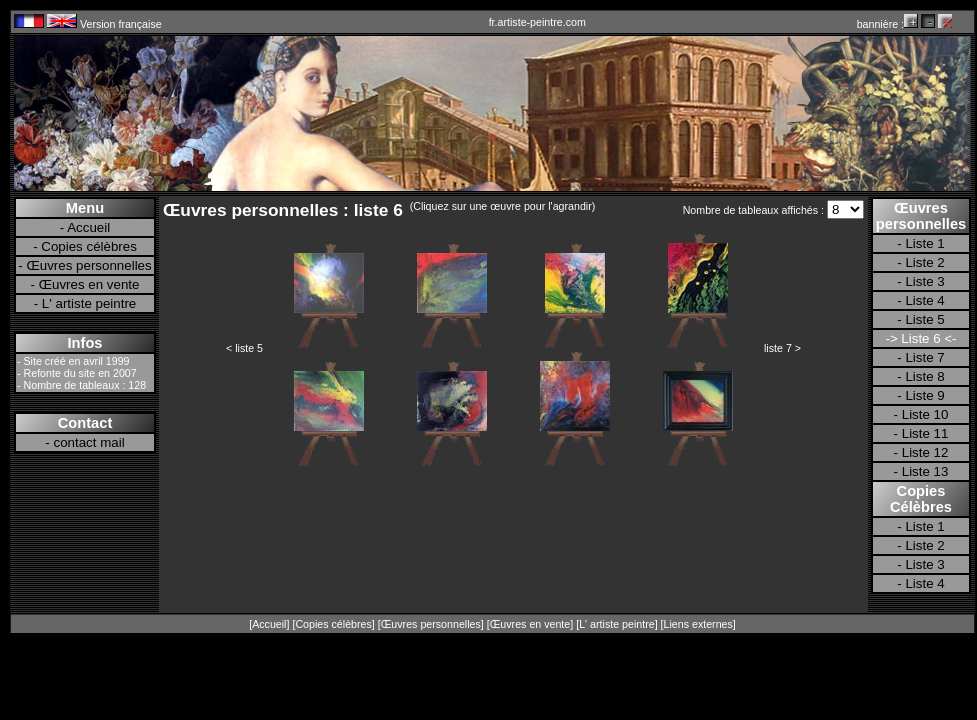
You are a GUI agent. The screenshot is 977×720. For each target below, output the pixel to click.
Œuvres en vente (89, 284)
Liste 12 (925, 452)
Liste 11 (925, 433)
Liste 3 (924, 281)
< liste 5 (244, 348)
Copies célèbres (89, 246)
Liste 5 (924, 319)
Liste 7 (924, 357)
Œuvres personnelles (88, 265)
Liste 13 (925, 471)
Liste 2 (924, 262)
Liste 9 (924, 395)
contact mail (89, 442)
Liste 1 (924, 243)
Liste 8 (924, 376)
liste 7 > (782, 348)
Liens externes (698, 624)
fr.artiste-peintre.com (537, 22)
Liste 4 (924, 300)
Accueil (88, 227)
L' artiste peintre (89, 303)
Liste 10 (925, 414)
